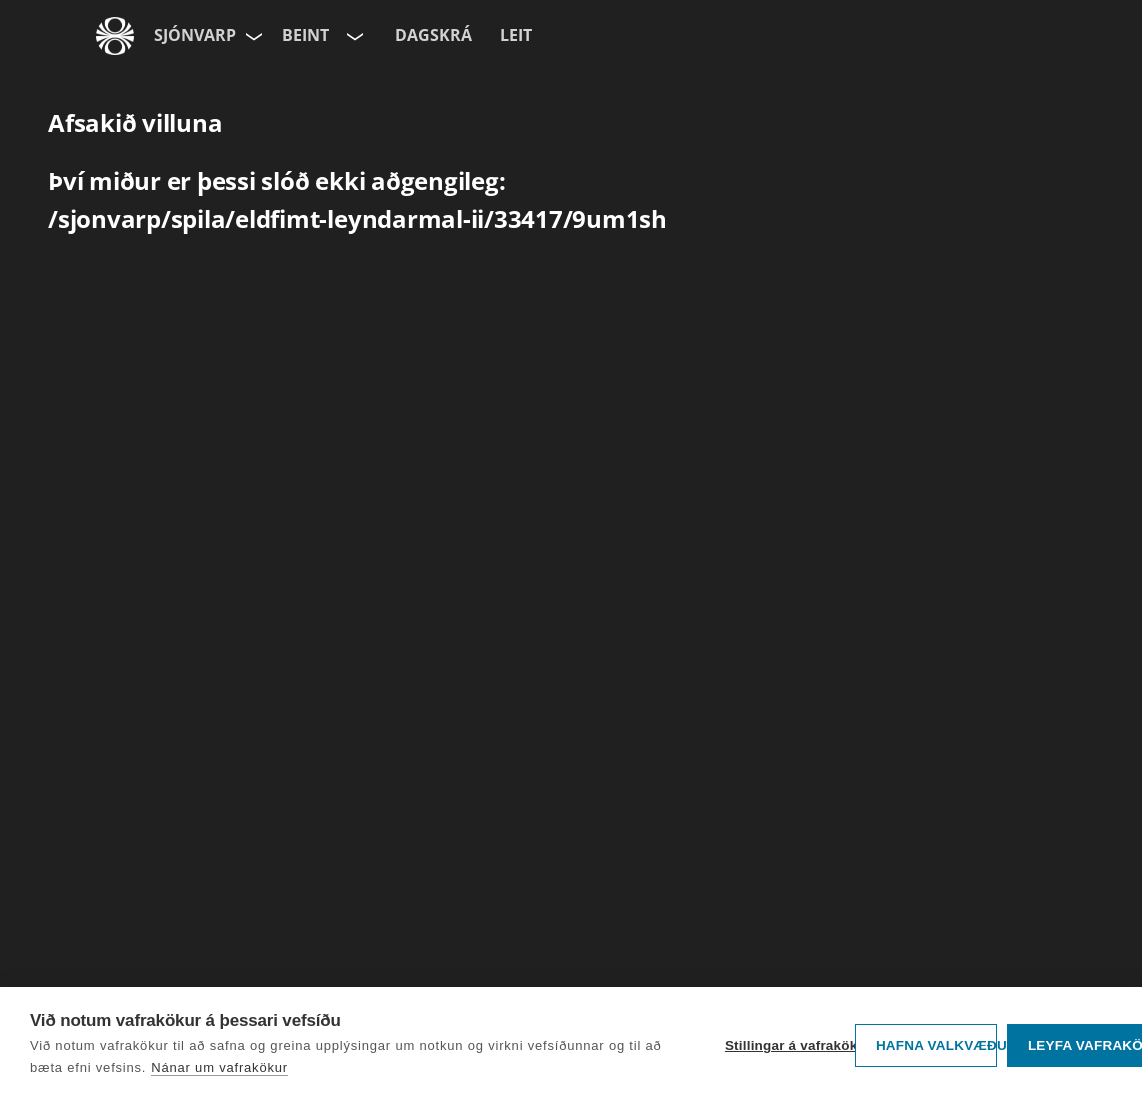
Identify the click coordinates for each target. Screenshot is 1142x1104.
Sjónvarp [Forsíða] (195, 35)
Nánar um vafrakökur (219, 1067)
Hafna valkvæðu (936, 1045)
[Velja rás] (353, 36)
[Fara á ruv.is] (115, 36)
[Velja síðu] (252, 36)
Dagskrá (433, 35)
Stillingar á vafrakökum (785, 1045)
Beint (305, 35)
